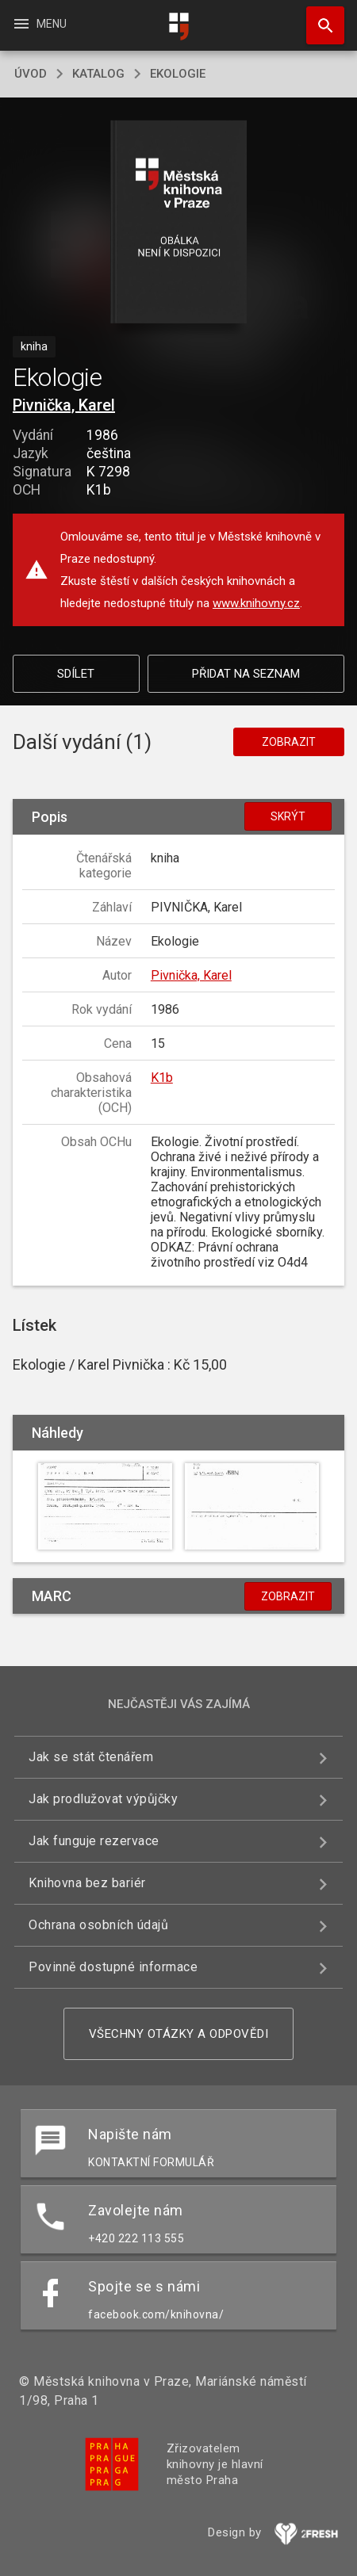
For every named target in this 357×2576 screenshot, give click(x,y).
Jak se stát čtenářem (91, 1756)
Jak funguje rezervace (94, 1840)
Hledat (318, 17)
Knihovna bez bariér (87, 1882)
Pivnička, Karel (64, 405)
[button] (179, 223)
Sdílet (75, 674)
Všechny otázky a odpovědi (179, 2034)
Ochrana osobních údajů (98, 1924)
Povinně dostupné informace (113, 1966)
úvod (30, 74)
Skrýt (288, 816)
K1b (162, 1077)
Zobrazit (289, 742)
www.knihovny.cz (256, 603)
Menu (39, 23)
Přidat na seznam (246, 674)
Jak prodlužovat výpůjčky (103, 1798)
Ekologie (177, 74)
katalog (98, 74)
